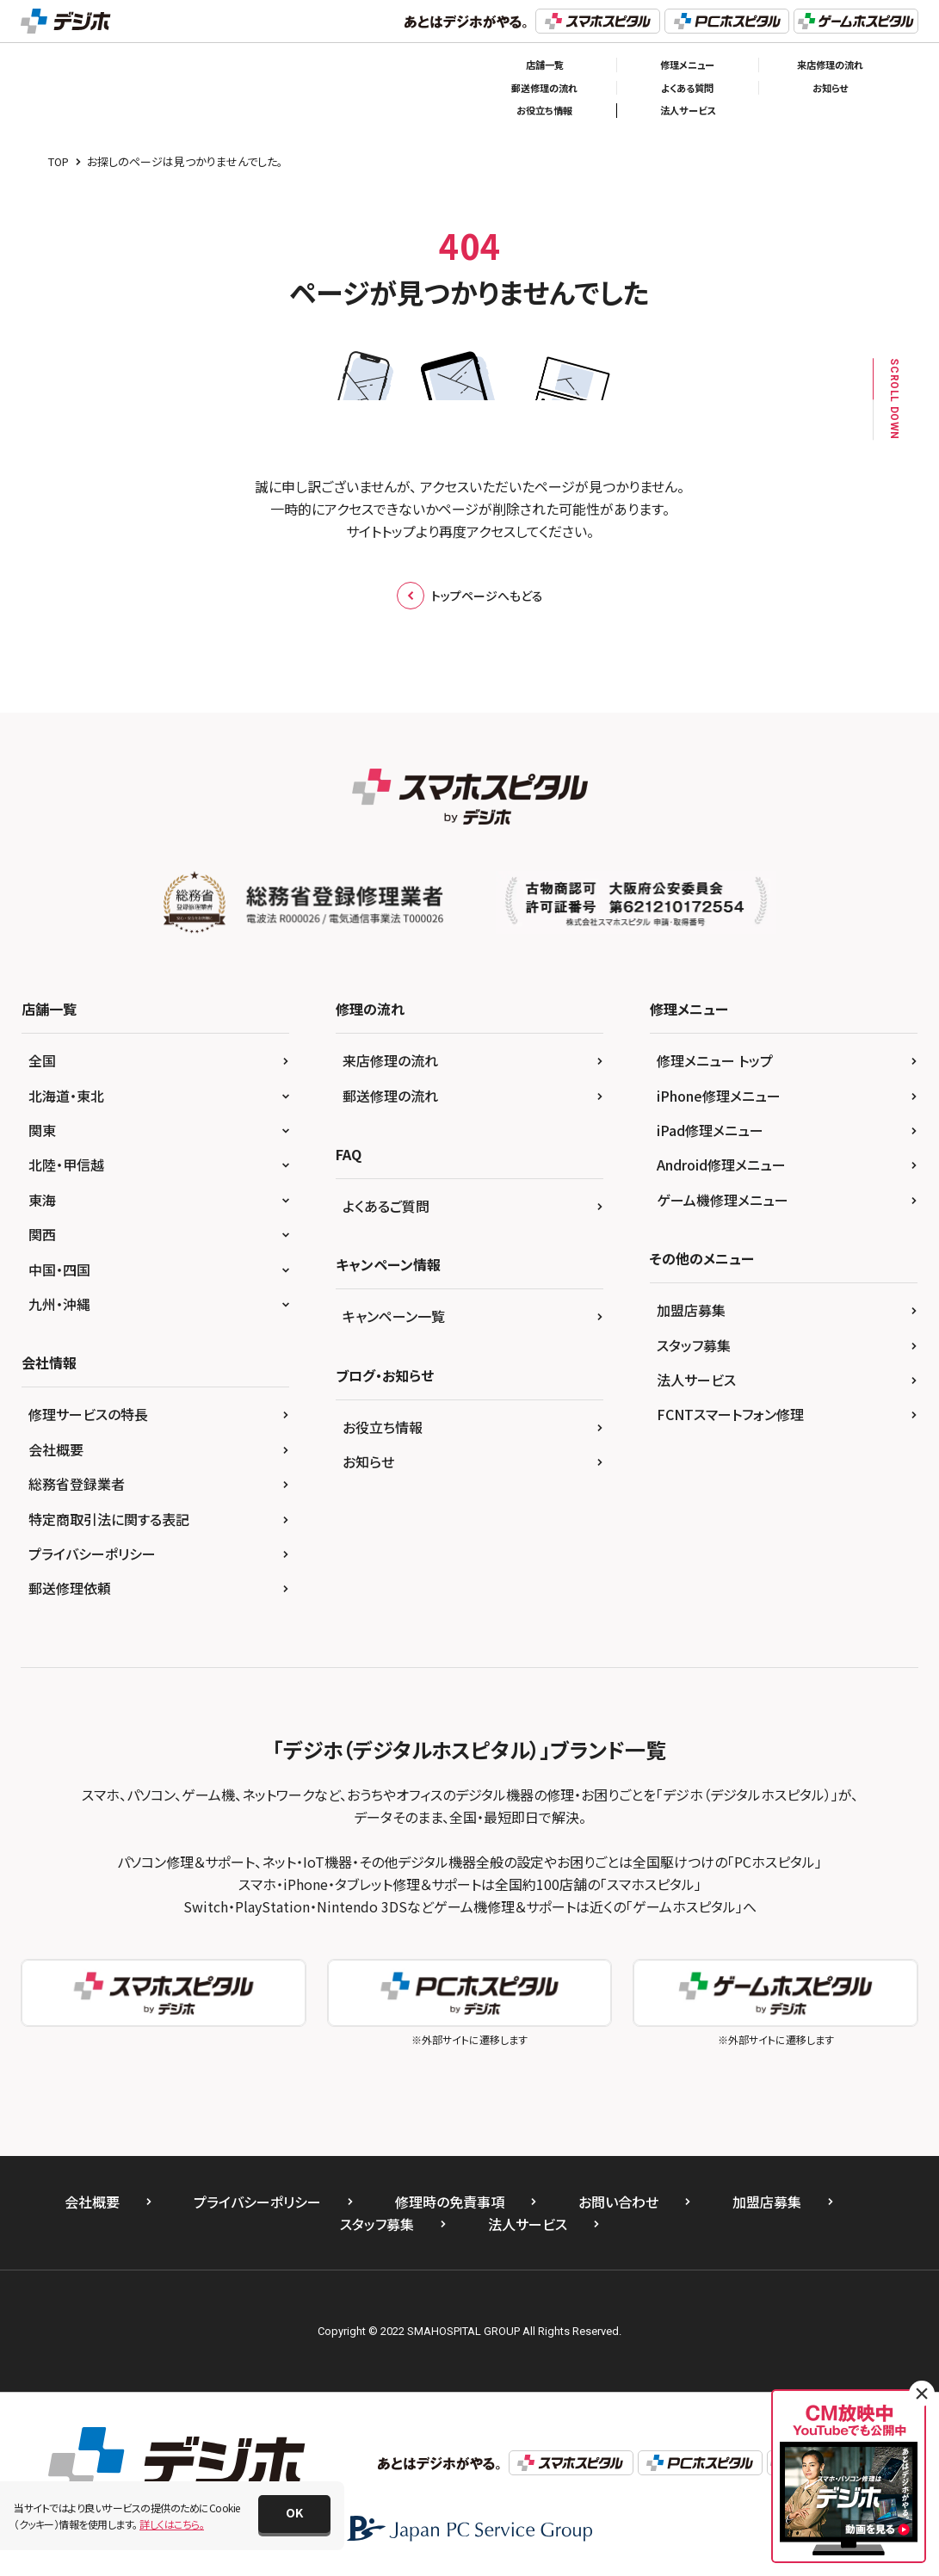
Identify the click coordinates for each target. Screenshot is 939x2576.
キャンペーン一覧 (394, 1316)
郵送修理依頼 (69, 1587)
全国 (42, 1060)
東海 (42, 1199)
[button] (294, 2514)
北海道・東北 (66, 1095)
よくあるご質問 (386, 1205)
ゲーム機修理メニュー (722, 1199)
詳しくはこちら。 (171, 2524)
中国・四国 (59, 1269)
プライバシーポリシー (92, 1553)
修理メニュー (687, 64)
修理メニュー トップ (715, 1060)
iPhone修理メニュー (719, 1095)
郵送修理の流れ (544, 88)
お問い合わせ (618, 2201)
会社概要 (55, 1449)
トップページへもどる (470, 595)
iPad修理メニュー (710, 1130)
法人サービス (687, 110)
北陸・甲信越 (66, 1164)
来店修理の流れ (830, 64)
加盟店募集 (691, 1309)
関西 (42, 1234)
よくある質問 (687, 88)
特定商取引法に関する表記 (108, 1519)
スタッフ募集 (694, 1345)
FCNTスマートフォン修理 (730, 1414)
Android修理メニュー (721, 1164)
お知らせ (830, 88)
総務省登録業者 (76, 1483)
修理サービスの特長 (88, 1414)
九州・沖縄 (59, 1303)
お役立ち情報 (544, 110)
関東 (42, 1130)
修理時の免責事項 (449, 2201)
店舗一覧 (545, 64)
